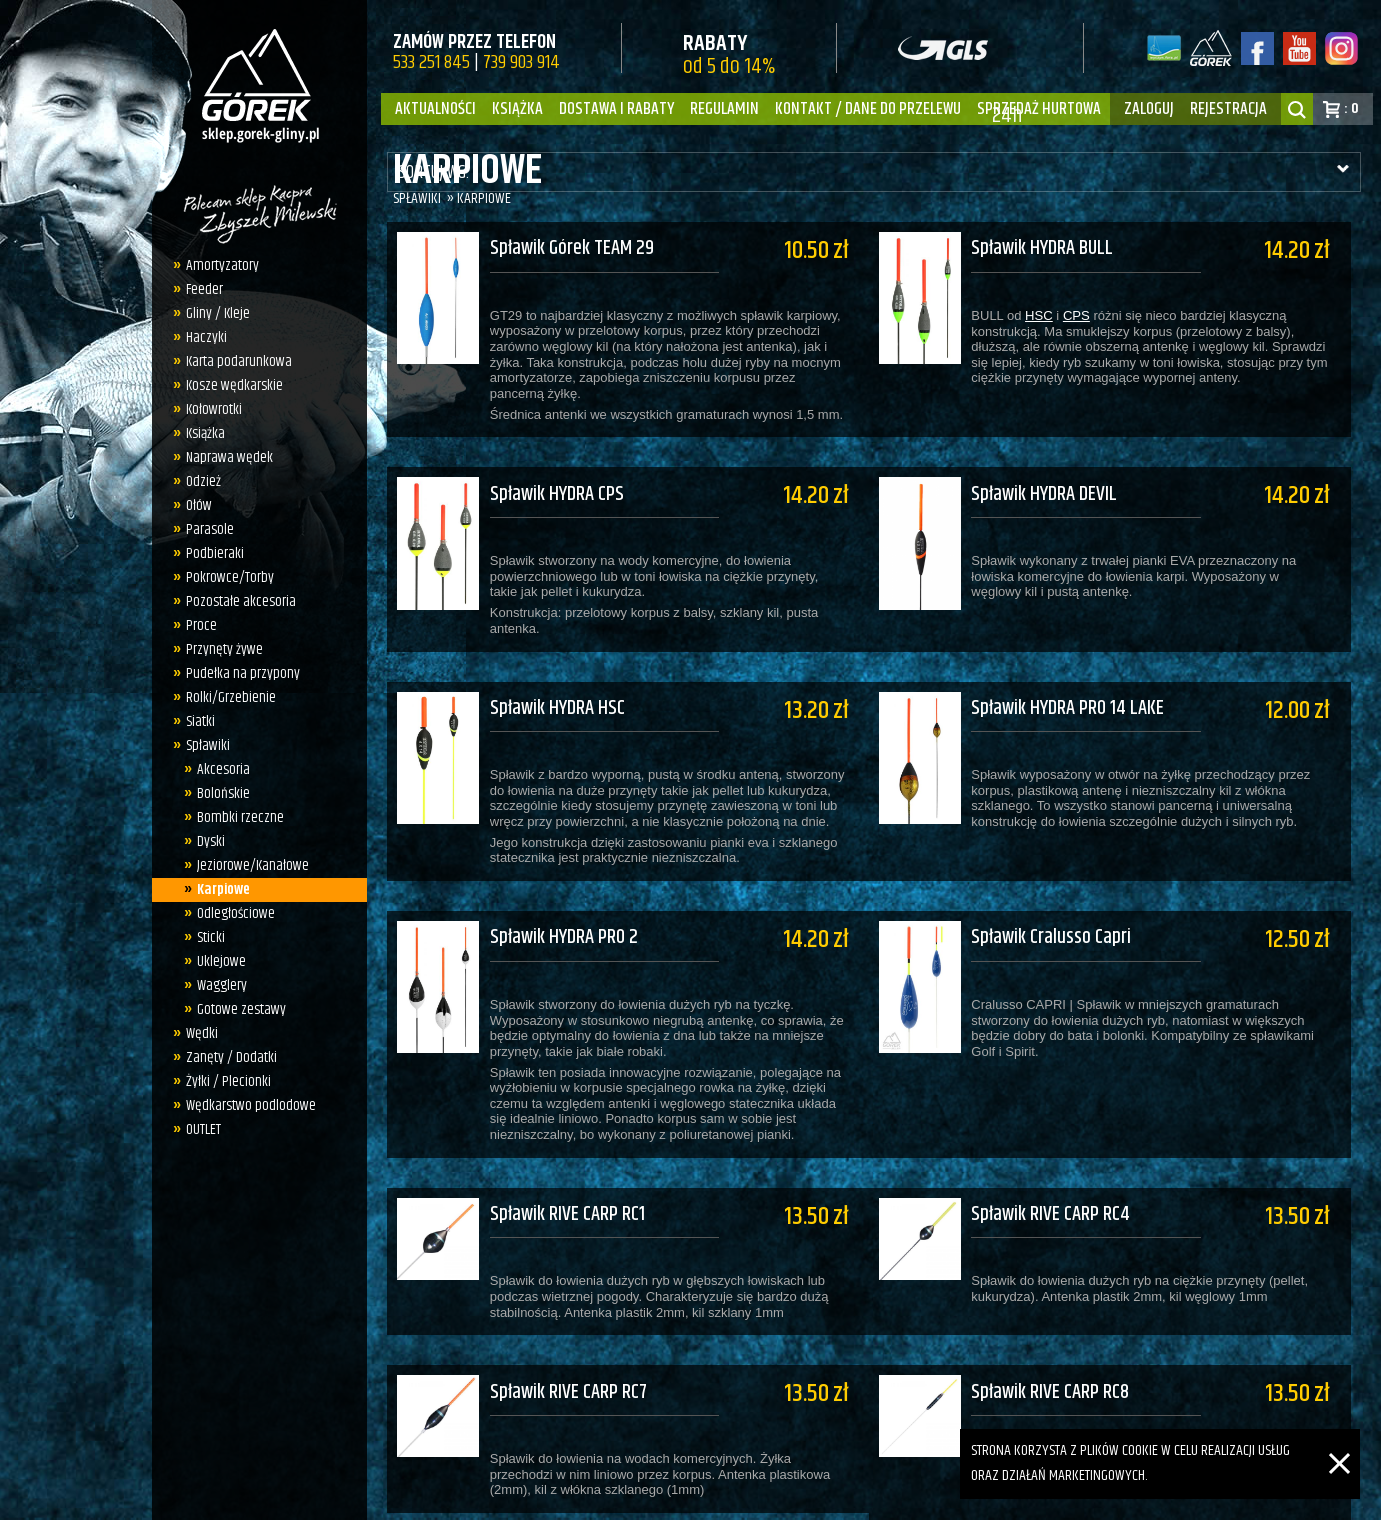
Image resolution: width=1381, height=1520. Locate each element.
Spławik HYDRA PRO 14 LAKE (1078, 681)
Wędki (202, 1033)
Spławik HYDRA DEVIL (1055, 480)
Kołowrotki (214, 409)
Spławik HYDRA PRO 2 (564, 897)
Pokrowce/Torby (230, 577)
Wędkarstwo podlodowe (251, 1105)
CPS (1086, 315)
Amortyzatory (222, 265)
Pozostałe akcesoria (241, 601)
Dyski (211, 841)
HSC (1049, 315)
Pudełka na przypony (243, 673)
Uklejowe (221, 961)
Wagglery (222, 985)
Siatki (200, 721)
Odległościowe (236, 913)
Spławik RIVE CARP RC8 (1061, 1324)
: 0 (1351, 108)
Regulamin (724, 109)
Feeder (204, 289)
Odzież (203, 481)
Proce (201, 625)
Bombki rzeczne (240, 817)
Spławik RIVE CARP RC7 (568, 1324)
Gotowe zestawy (241, 1009)
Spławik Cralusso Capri (1062, 897)
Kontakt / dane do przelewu (868, 109)
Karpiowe (223, 889)
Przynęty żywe (224, 649)
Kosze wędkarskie (234, 385)
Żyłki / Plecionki (228, 1081)
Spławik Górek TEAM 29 (572, 249)
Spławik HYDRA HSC (557, 681)
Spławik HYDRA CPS (557, 480)
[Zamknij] (1339, 1440)
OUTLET (203, 1129)
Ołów (199, 505)
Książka (517, 109)
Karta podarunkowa (239, 361)
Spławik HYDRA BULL (1053, 249)
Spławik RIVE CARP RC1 (567, 1160)
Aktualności (435, 109)
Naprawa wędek (229, 457)
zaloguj (1149, 109)
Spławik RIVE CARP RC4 (1061, 1160)
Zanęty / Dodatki (231, 1057)
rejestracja (1228, 109)
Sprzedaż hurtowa (1039, 109)
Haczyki (206, 337)
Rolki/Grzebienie (231, 697)
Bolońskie (223, 793)
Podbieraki (215, 553)
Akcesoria (223, 769)
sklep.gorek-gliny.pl (538, 1495)
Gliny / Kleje (218, 313)
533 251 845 (431, 62)
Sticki (211, 937)
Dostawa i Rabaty (616, 109)
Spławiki (208, 745)
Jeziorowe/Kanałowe (253, 865)
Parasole (210, 529)
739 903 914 (521, 62)
